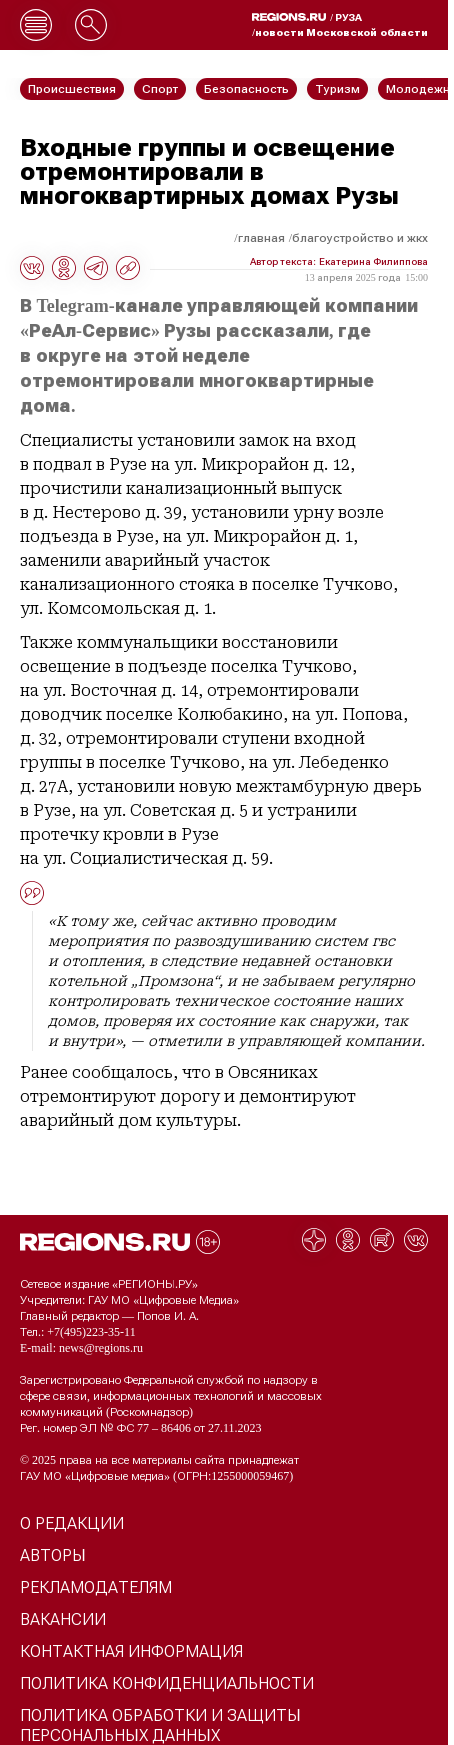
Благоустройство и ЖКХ (360, 238)
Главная (261, 238)
